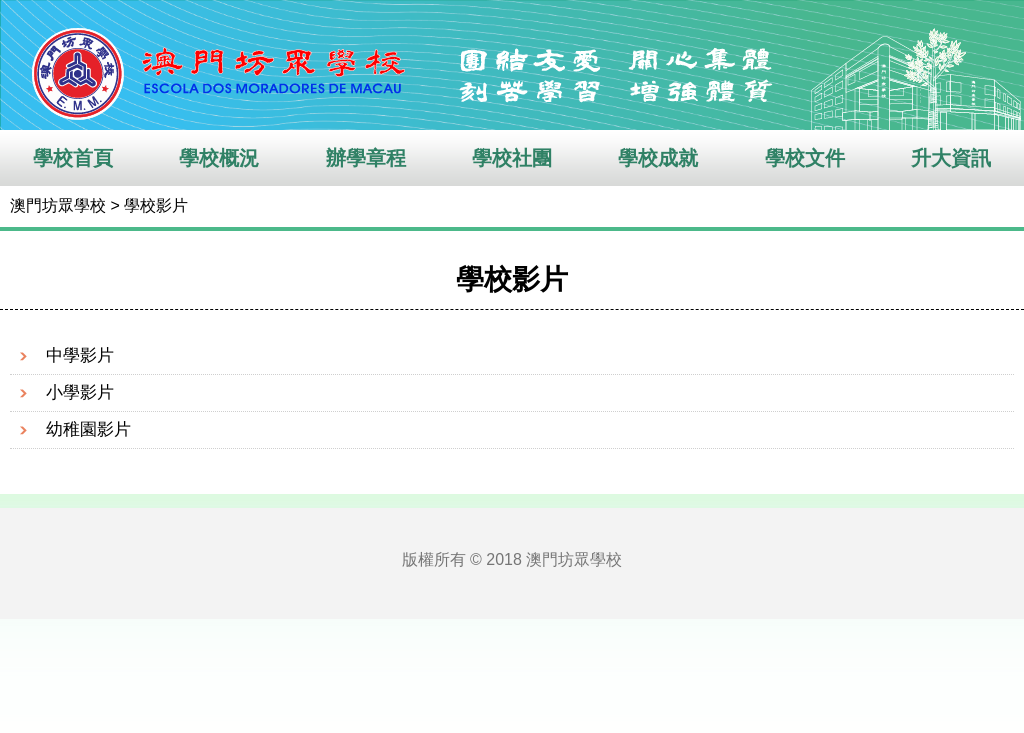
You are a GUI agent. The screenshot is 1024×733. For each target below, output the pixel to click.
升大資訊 (951, 158)
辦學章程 (366, 158)
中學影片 (80, 355)
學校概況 (219, 158)
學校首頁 (73, 158)
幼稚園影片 (88, 429)
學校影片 (156, 205)
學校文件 (805, 158)
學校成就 (658, 158)
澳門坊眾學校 (58, 205)
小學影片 (80, 392)
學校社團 (512, 158)
